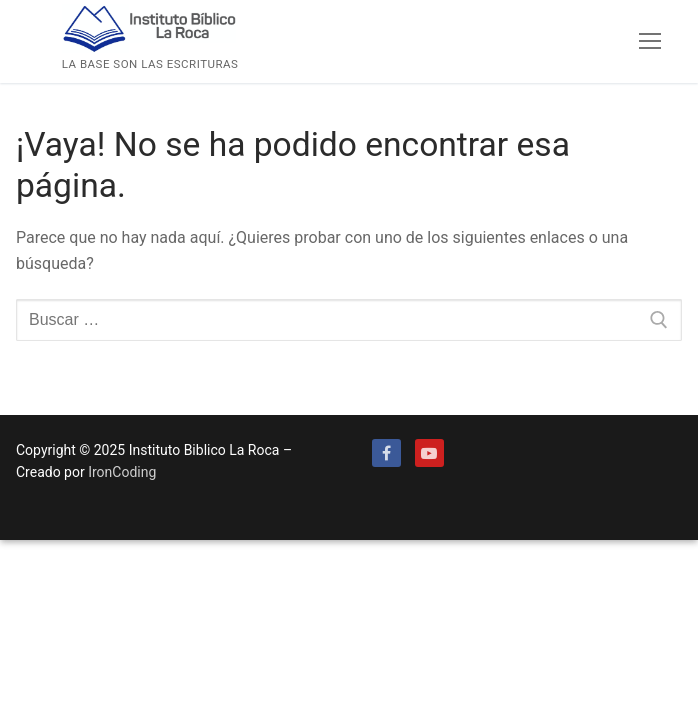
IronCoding (122, 472)
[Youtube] (429, 453)
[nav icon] (650, 42)
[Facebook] (386, 453)
